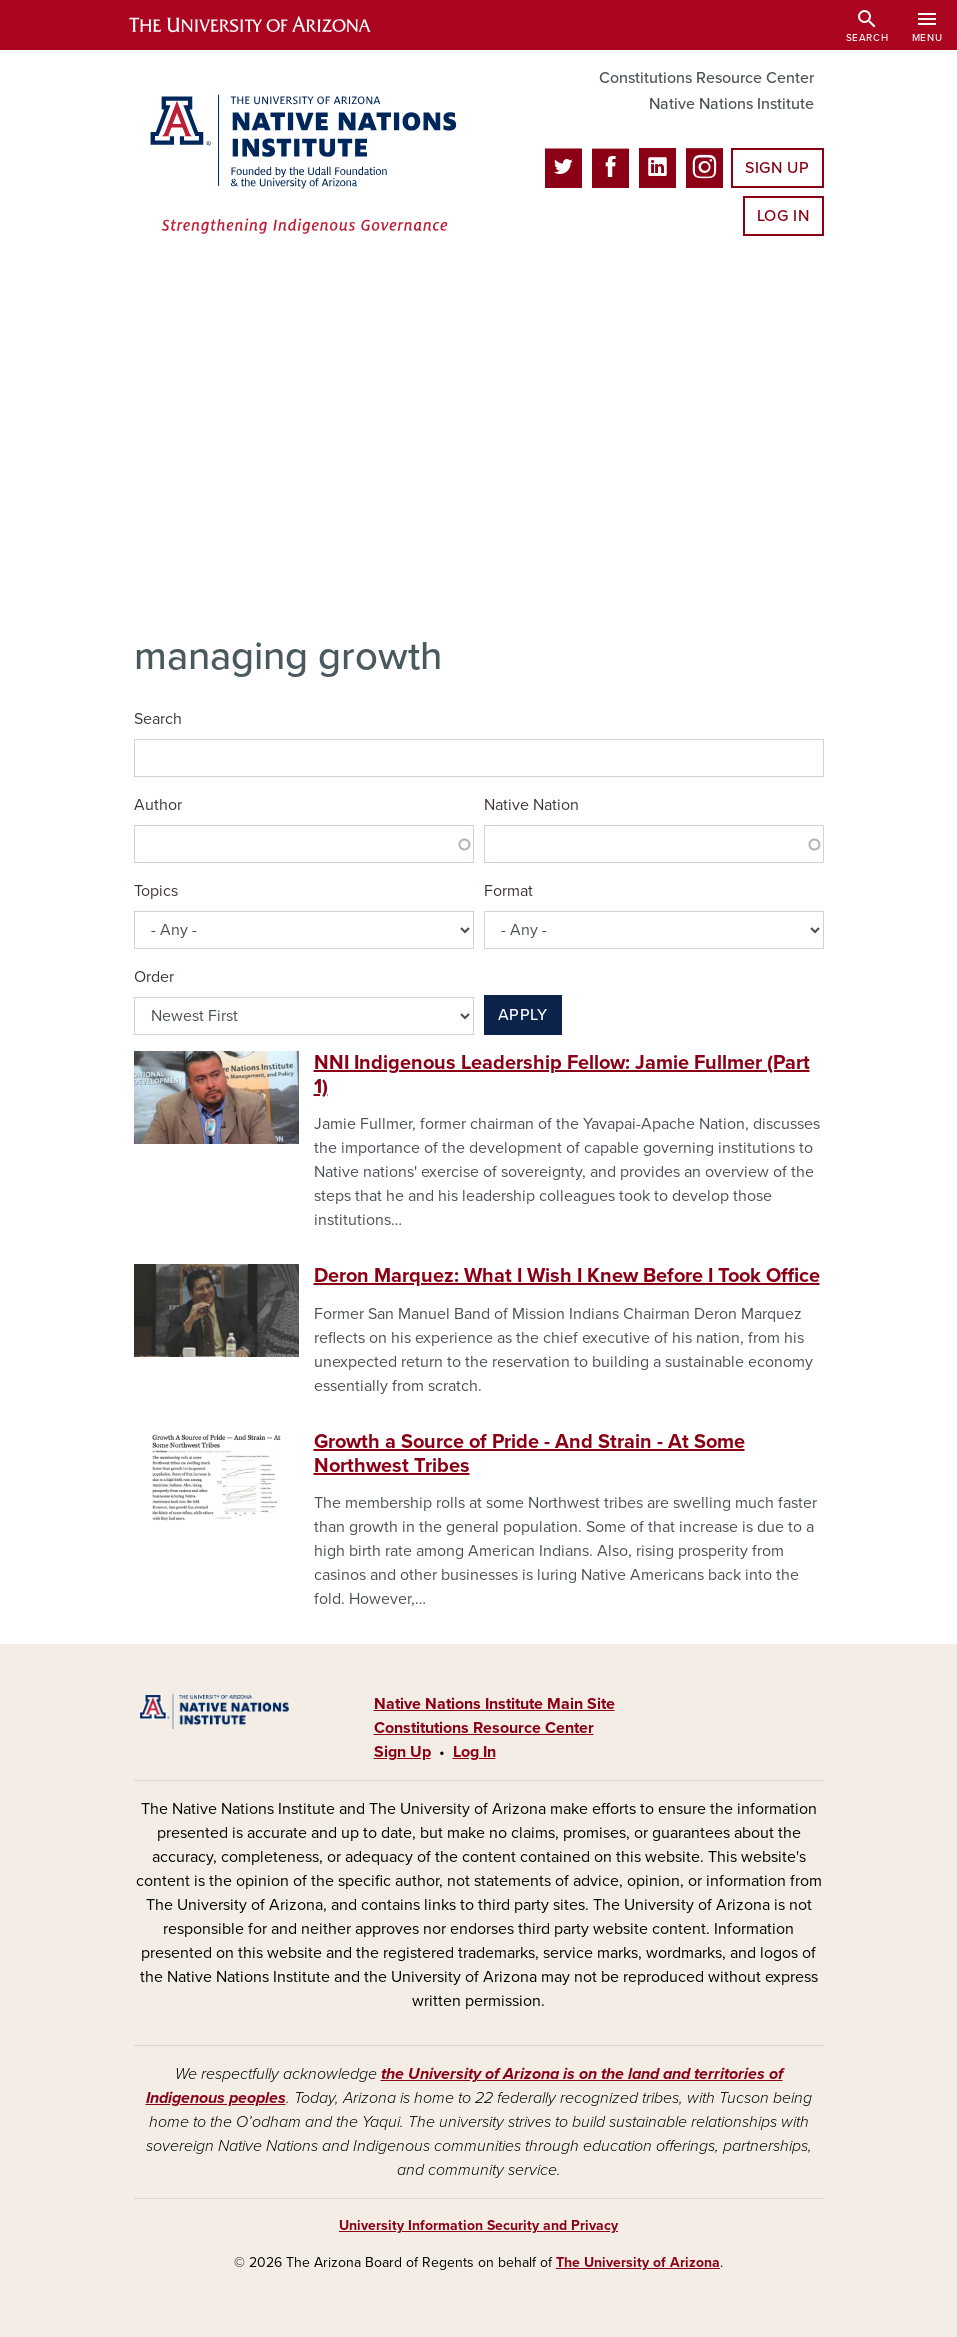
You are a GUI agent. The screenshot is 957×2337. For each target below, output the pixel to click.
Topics (156, 891)
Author (158, 805)
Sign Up (777, 168)
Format (508, 891)
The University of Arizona (638, 2262)
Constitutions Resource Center (706, 78)
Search (158, 719)
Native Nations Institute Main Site (494, 1704)
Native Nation (531, 805)
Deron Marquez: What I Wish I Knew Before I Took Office (567, 1276)
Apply (523, 1015)
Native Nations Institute (731, 104)
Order (154, 977)
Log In (783, 216)
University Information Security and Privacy (478, 2225)
